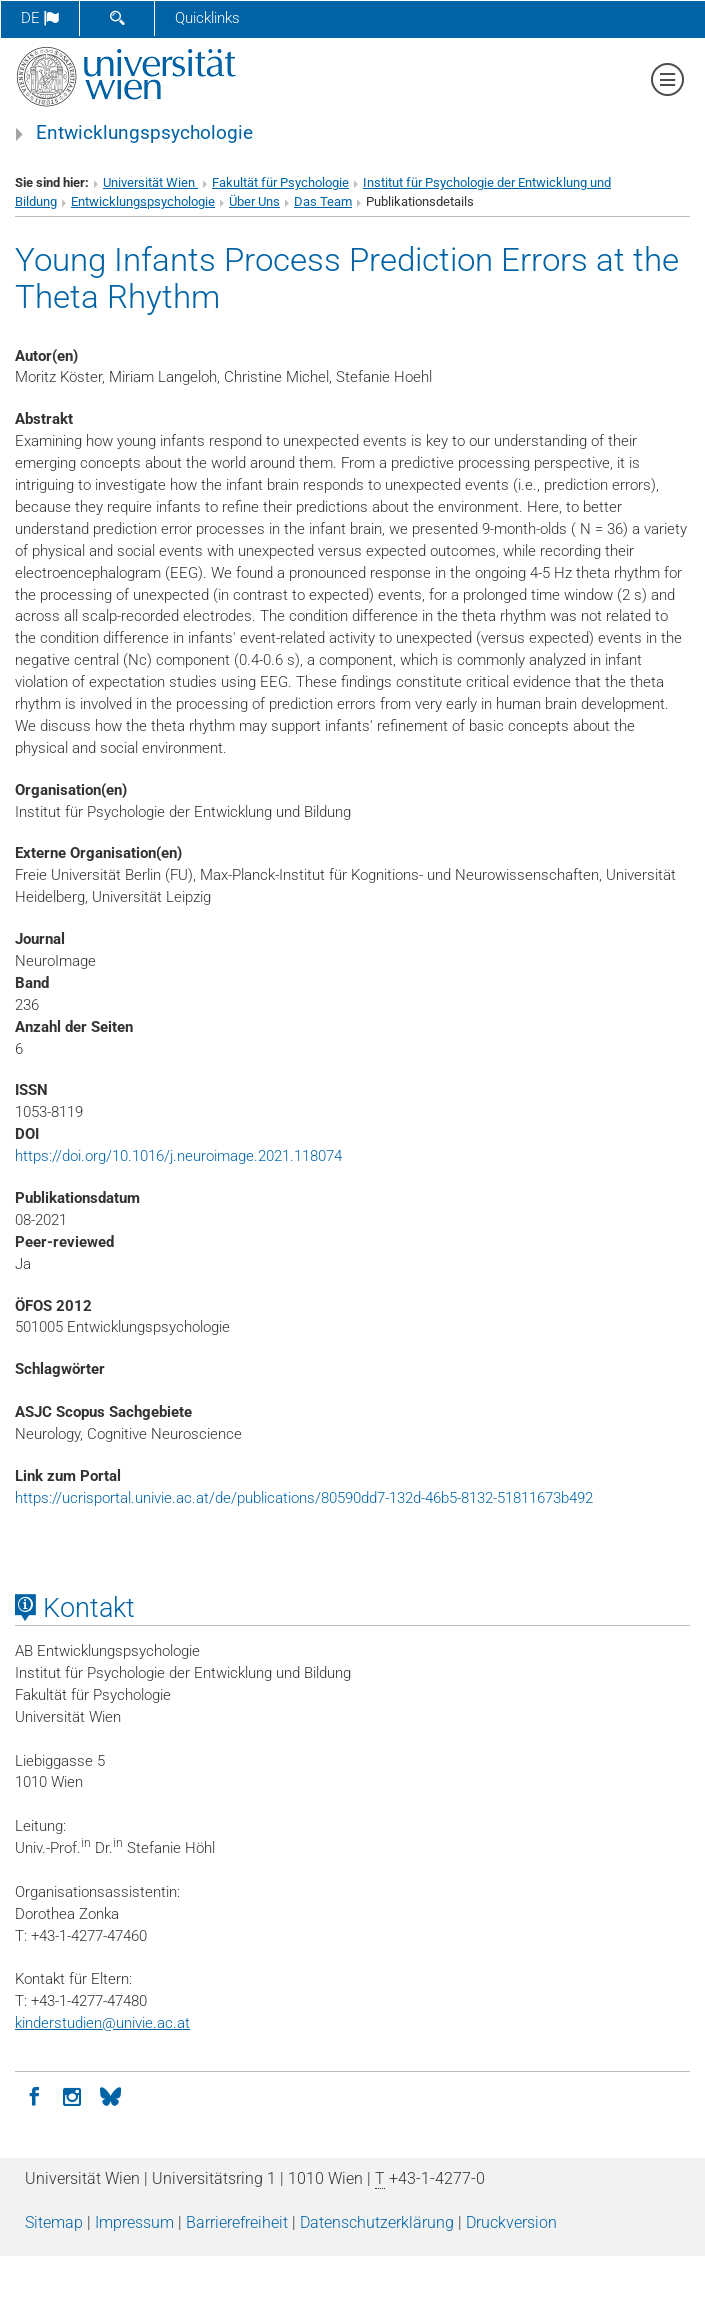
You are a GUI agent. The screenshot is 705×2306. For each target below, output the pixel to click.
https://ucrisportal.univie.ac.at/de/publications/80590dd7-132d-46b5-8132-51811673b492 (304, 1498)
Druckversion (511, 2222)
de (40, 18)
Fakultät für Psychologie (280, 182)
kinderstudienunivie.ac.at (102, 2023)
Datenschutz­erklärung (377, 2222)
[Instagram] (72, 2095)
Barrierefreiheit (237, 2222)
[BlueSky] (110, 2095)
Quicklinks (207, 18)
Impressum (134, 2222)
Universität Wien (150, 182)
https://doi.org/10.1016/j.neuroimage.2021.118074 (178, 1156)
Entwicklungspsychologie (144, 133)
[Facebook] (34, 2095)
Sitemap (54, 2222)
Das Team (323, 201)
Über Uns (254, 201)
